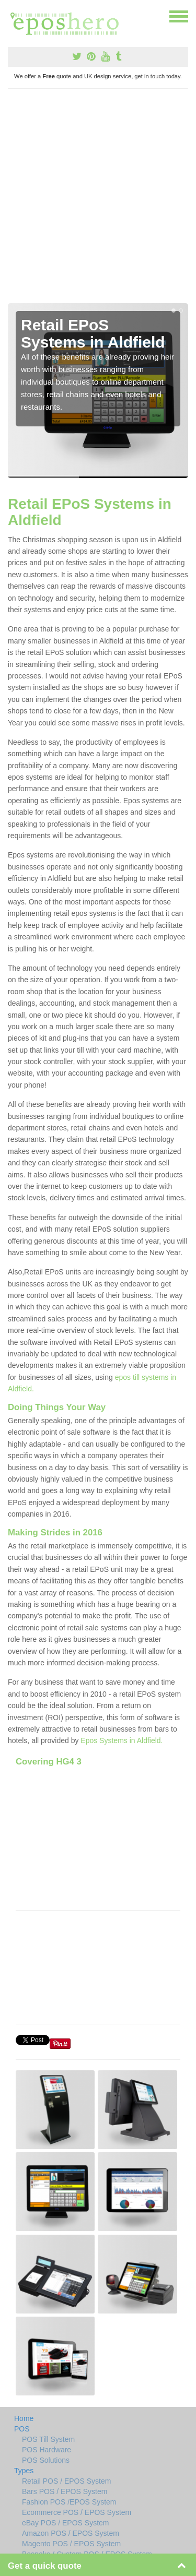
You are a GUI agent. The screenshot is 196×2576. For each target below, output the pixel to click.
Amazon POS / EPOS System (70, 2533)
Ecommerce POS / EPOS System (76, 2512)
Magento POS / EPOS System (71, 2543)
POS (22, 2429)
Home (23, 2418)
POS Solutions (46, 2460)
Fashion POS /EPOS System (69, 2502)
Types (23, 2470)
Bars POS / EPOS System (64, 2491)
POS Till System (48, 2439)
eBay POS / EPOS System (65, 2523)
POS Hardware (46, 2450)
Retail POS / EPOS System (66, 2481)
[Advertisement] (98, 200)
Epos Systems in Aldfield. (121, 1740)
